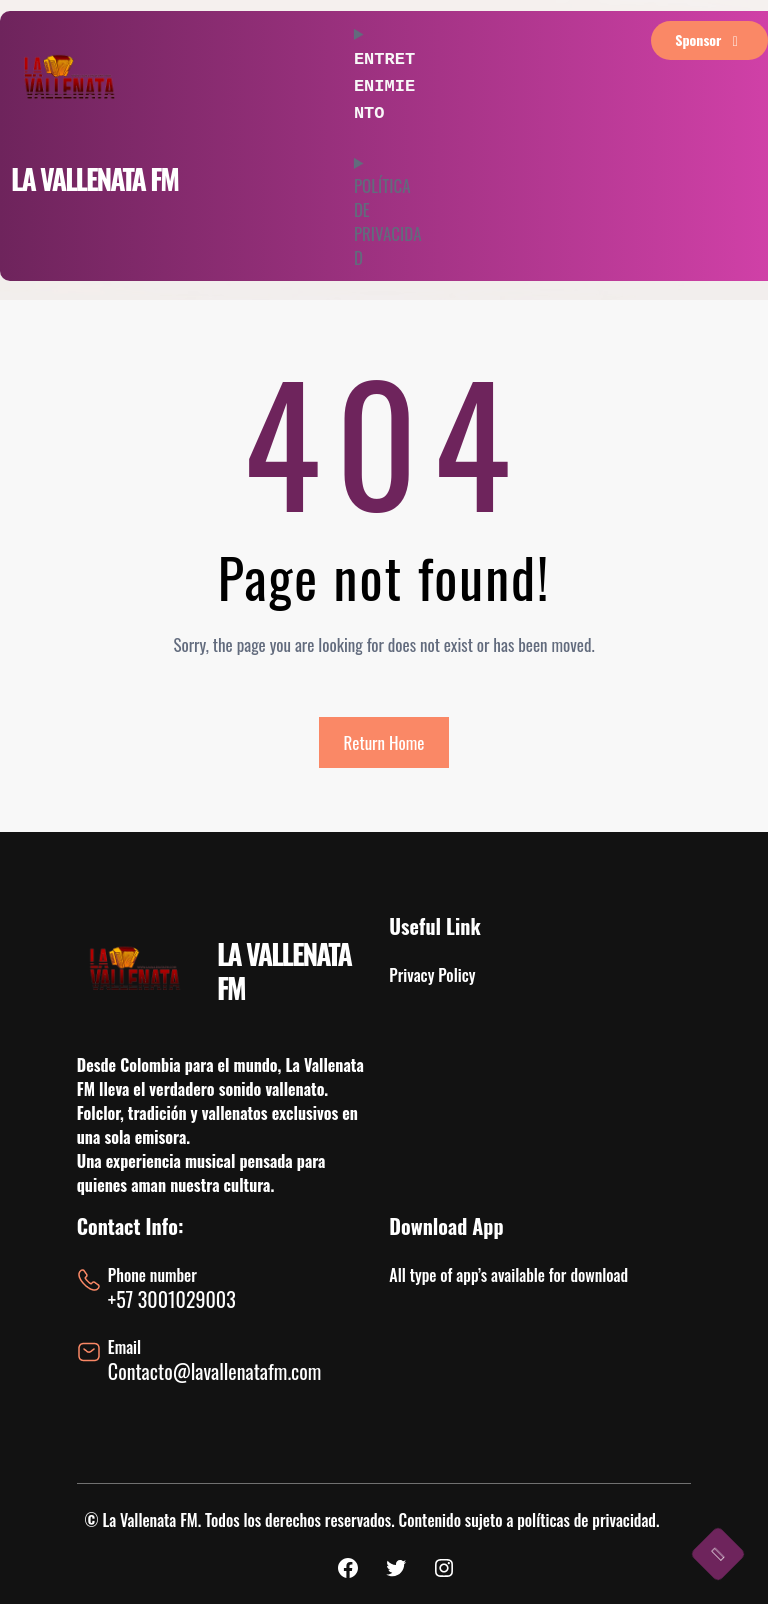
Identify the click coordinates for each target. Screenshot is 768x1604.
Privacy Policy (432, 975)
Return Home (384, 742)
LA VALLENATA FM (94, 178)
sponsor (709, 39)
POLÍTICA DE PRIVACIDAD (388, 215)
